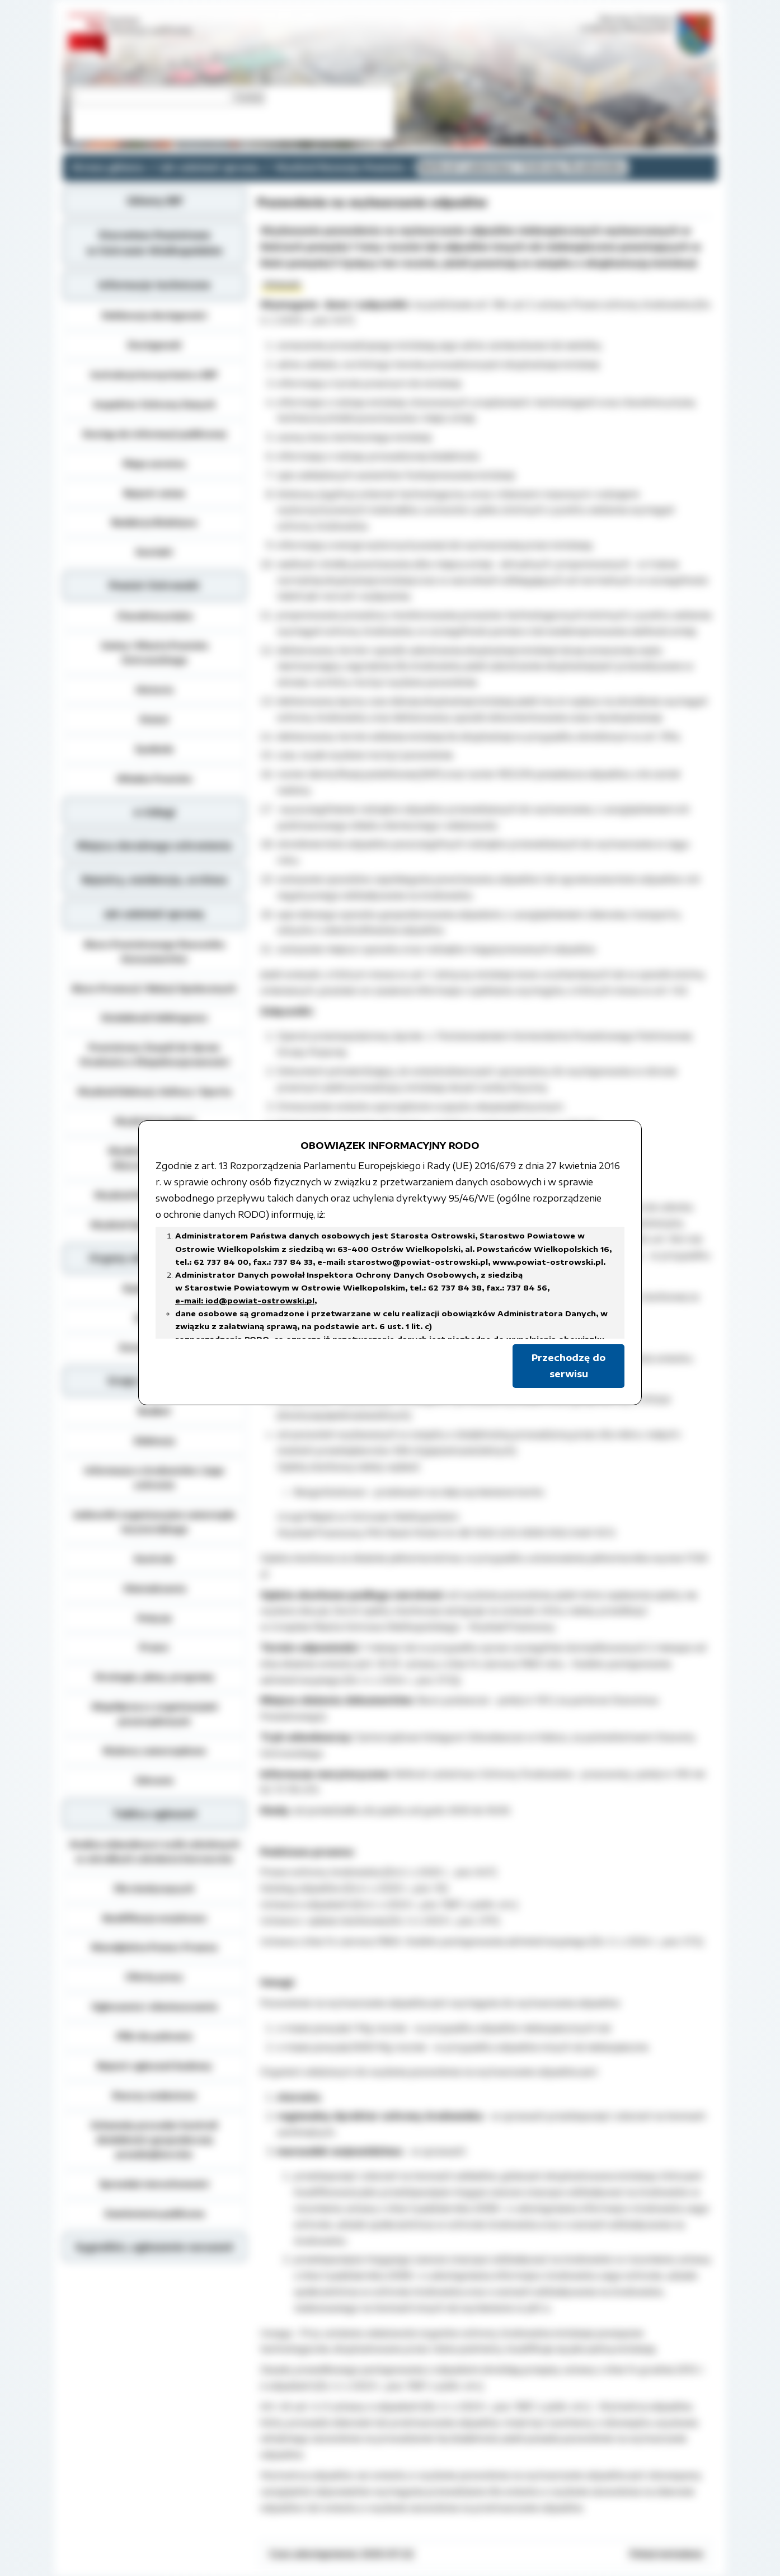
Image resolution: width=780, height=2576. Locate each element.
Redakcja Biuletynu (154, 522)
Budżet (154, 1411)
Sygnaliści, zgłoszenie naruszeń (154, 2247)
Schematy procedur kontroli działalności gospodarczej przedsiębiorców (154, 2139)
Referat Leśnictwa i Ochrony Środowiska (523, 167)
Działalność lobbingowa (154, 1017)
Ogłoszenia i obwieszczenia (154, 2006)
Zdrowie (154, 1780)
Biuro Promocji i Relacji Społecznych (154, 988)
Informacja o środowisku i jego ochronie (154, 1477)
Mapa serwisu (154, 463)
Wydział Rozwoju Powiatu (339, 167)
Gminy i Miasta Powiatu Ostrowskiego (154, 652)
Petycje (154, 1618)
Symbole (154, 749)
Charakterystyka (154, 616)
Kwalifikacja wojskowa (154, 1918)
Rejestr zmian (154, 493)
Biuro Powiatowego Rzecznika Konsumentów (154, 951)
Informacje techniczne (154, 284)
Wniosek (282, 283)
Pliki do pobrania (154, 2036)
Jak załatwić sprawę (209, 167)
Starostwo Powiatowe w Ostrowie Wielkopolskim (154, 243)
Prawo (154, 1647)
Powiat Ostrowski (154, 585)
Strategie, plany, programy (154, 1677)
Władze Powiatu (154, 778)
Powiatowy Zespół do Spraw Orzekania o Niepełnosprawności (154, 1054)
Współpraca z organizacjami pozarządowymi (154, 1713)
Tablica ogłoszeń (154, 1813)
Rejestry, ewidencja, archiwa (154, 879)
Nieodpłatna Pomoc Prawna (154, 1947)
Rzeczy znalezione (154, 2095)
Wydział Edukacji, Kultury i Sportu (154, 1091)
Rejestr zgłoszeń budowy (154, 2066)
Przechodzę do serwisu (568, 1366)
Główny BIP (154, 201)
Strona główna (108, 167)
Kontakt (154, 552)
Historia (154, 689)
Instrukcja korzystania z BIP (154, 374)
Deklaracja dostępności (154, 315)
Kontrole (154, 1559)
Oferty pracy (154, 1977)
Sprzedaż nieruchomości (154, 2184)
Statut (154, 719)
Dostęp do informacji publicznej (154, 434)
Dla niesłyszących (154, 1888)
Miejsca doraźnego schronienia (154, 845)
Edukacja (154, 1440)
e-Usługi (154, 812)
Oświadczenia (154, 1588)
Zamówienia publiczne (154, 2213)
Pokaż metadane (666, 2554)
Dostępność (154, 345)
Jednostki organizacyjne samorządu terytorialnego (154, 1521)
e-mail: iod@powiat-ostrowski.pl (244, 1300)
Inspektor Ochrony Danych (154, 404)
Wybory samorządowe (154, 1751)
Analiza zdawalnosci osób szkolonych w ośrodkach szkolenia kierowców (154, 1851)
